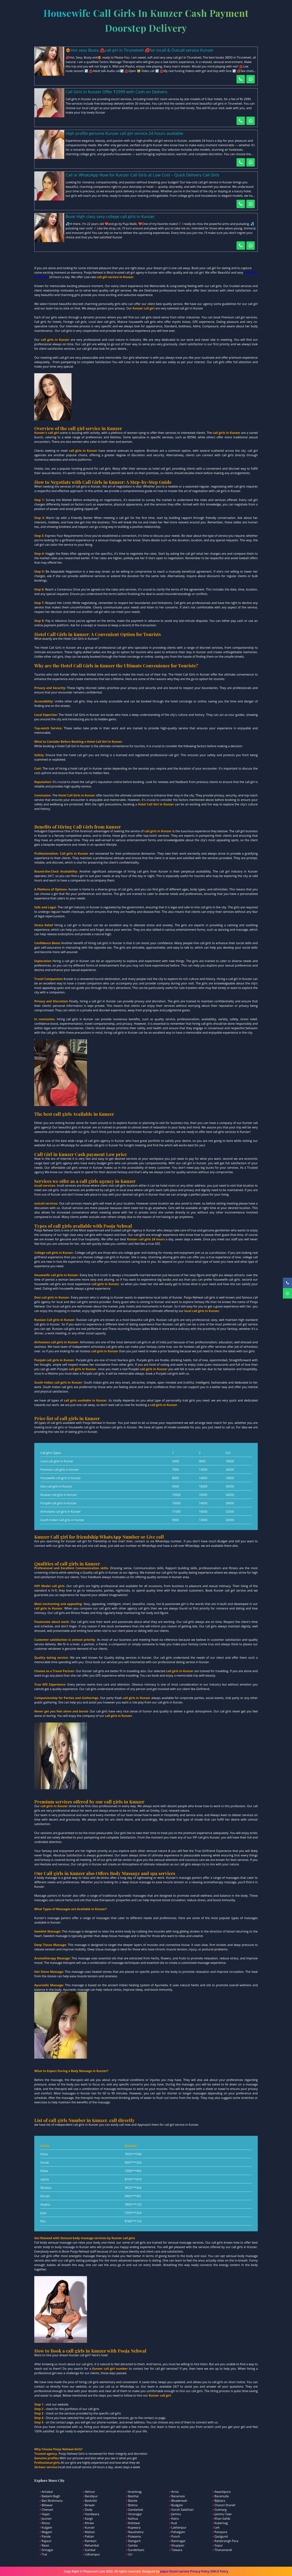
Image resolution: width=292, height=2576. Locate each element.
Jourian (47, 2519)
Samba (133, 2545)
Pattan (89, 2536)
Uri (130, 2554)
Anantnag (135, 2492)
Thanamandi (223, 2550)
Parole (46, 2536)
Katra (175, 2519)
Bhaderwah (179, 2501)
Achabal (47, 2492)
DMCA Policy (219, 2571)
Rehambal (92, 2545)
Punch (175, 2536)
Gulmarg (220, 2510)
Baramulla (222, 2496)
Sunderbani (136, 2550)
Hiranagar (135, 2514)
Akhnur (90, 2492)
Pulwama (134, 2536)
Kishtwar (134, 2523)
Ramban (90, 2541)
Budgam (177, 2505)
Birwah (90, 2505)
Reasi (45, 2545)
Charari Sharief (225, 2505)
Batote (132, 2501)
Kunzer (90, 2527)
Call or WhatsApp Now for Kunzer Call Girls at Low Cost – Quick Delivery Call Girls (142, 175)
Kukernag (221, 2523)
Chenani (47, 2510)
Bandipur (91, 2496)
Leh (217, 2527)
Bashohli (91, 2501)
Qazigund (221, 2536)
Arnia (175, 2492)
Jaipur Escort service (174, 2571)
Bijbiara (220, 2501)
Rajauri (46, 2541)
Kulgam (47, 2527)
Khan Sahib (222, 2519)
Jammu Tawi (223, 2514)
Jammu (176, 2514)
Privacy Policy (200, 2571)
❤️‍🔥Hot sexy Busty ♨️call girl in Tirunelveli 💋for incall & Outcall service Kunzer (140, 50)
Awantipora (223, 2492)
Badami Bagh (51, 2496)
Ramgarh (134, 2541)
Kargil (89, 2519)
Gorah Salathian (182, 2510)
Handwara (92, 2514)
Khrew (89, 2523)
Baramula (178, 2496)
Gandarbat (135, 2510)
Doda (88, 2510)
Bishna (133, 2505)
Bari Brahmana (52, 2501)
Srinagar (47, 2550)
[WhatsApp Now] (250, 79)
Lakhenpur (178, 2527)
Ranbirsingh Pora (226, 2541)
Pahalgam (178, 2532)
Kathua (133, 2519)
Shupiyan (177, 2545)
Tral (44, 2554)
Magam (47, 2532)
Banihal (133, 2496)
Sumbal (90, 2550)
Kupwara (134, 2527)
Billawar (47, 2505)
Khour (46, 2523)
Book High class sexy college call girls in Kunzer (110, 216)
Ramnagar (178, 2541)
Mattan (90, 2532)
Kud (174, 2523)
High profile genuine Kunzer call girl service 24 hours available (124, 133)
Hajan (46, 2514)
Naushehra (135, 2532)
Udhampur (92, 2554)
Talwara (176, 2550)
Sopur (219, 2545)
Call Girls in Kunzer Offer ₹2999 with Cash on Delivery (116, 91)
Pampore (221, 2532)
